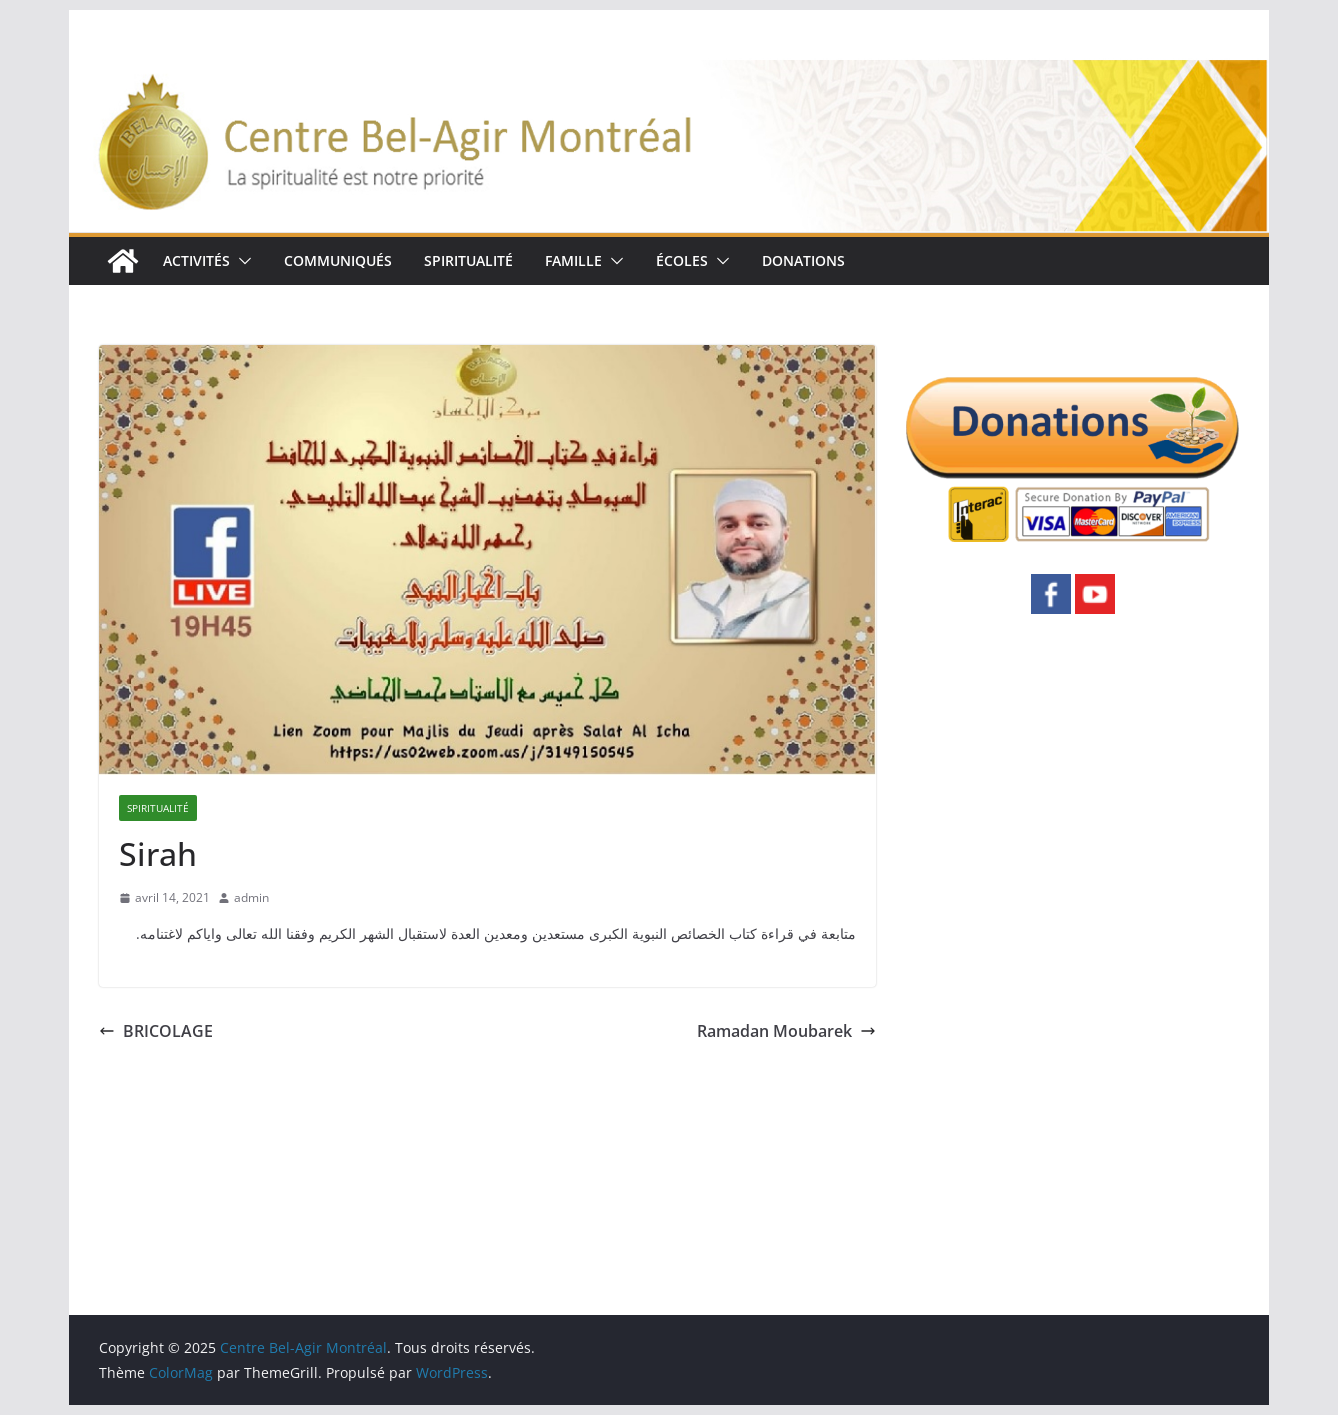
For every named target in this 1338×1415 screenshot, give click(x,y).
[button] (241, 261)
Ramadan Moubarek (786, 1031)
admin (251, 897)
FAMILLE (573, 260)
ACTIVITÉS (196, 260)
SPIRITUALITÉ (468, 260)
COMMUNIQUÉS (338, 260)
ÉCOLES (682, 260)
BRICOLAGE (156, 1031)
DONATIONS (803, 260)
